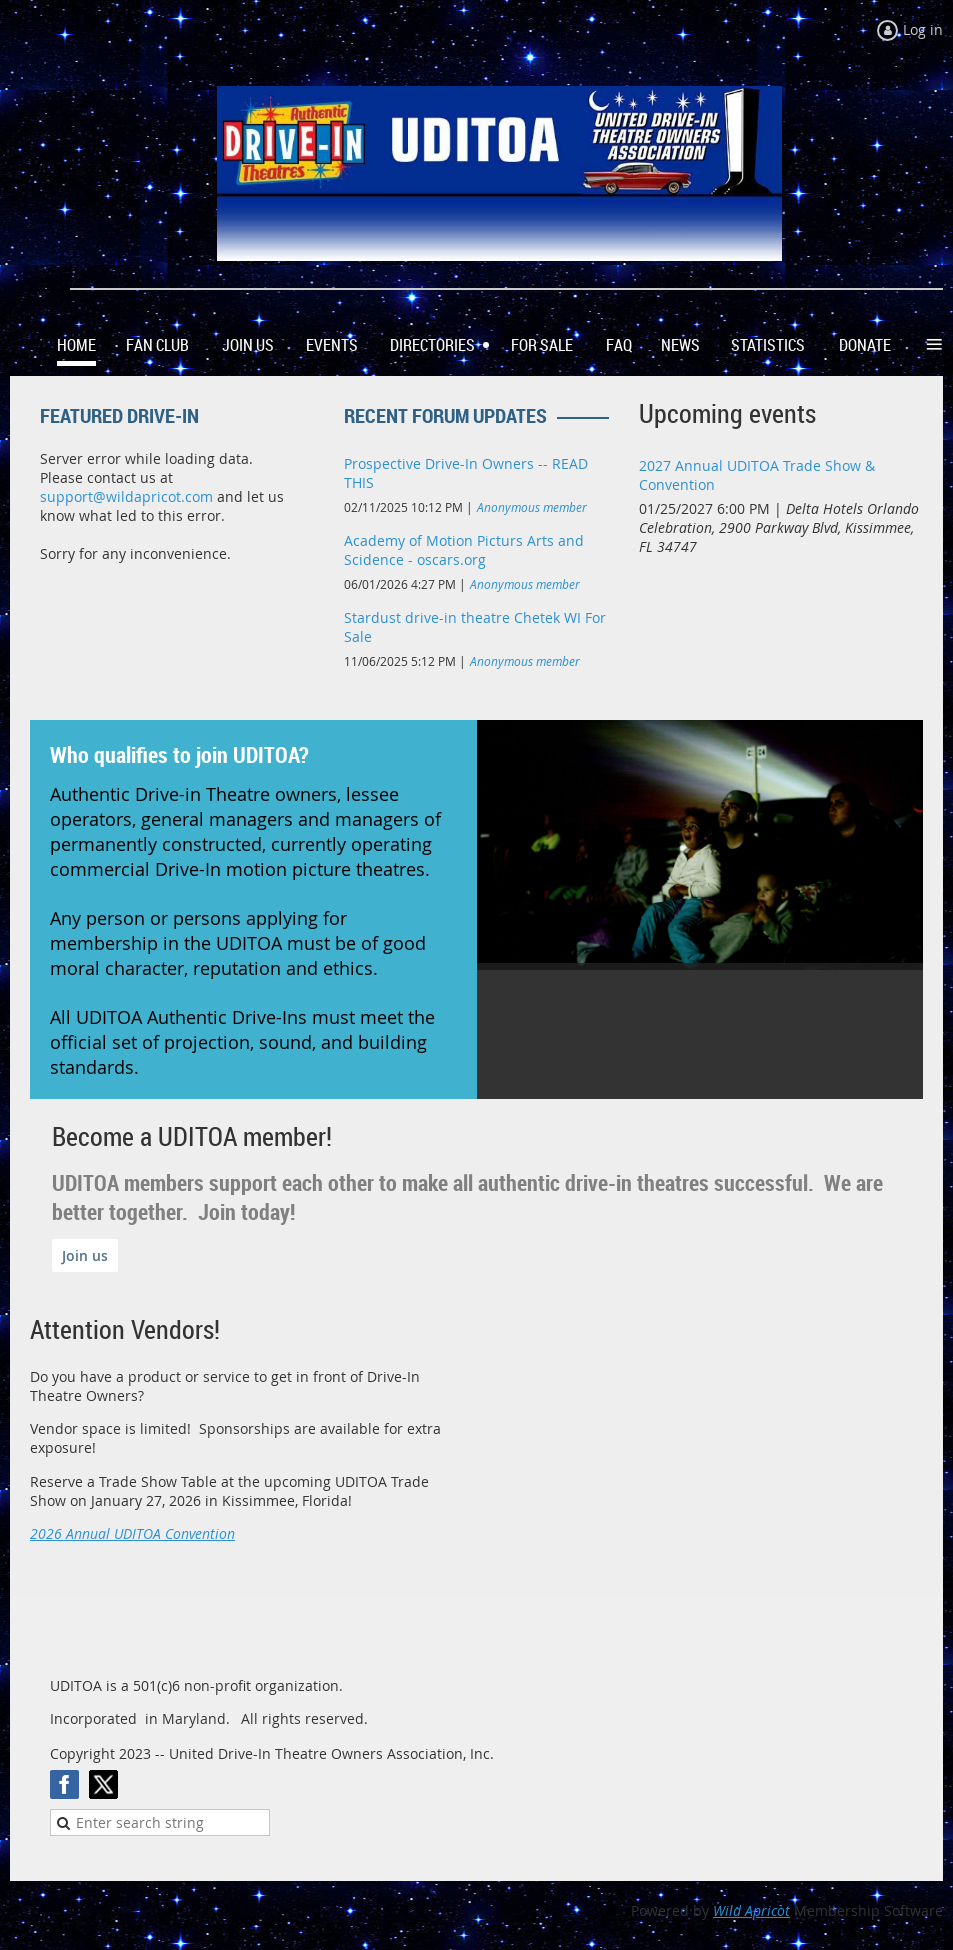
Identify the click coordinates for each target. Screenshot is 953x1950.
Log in (923, 29)
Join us (85, 1255)
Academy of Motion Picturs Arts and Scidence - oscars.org (464, 550)
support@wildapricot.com (126, 496)
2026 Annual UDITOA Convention (132, 1533)
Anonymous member (532, 507)
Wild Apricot (751, 1910)
